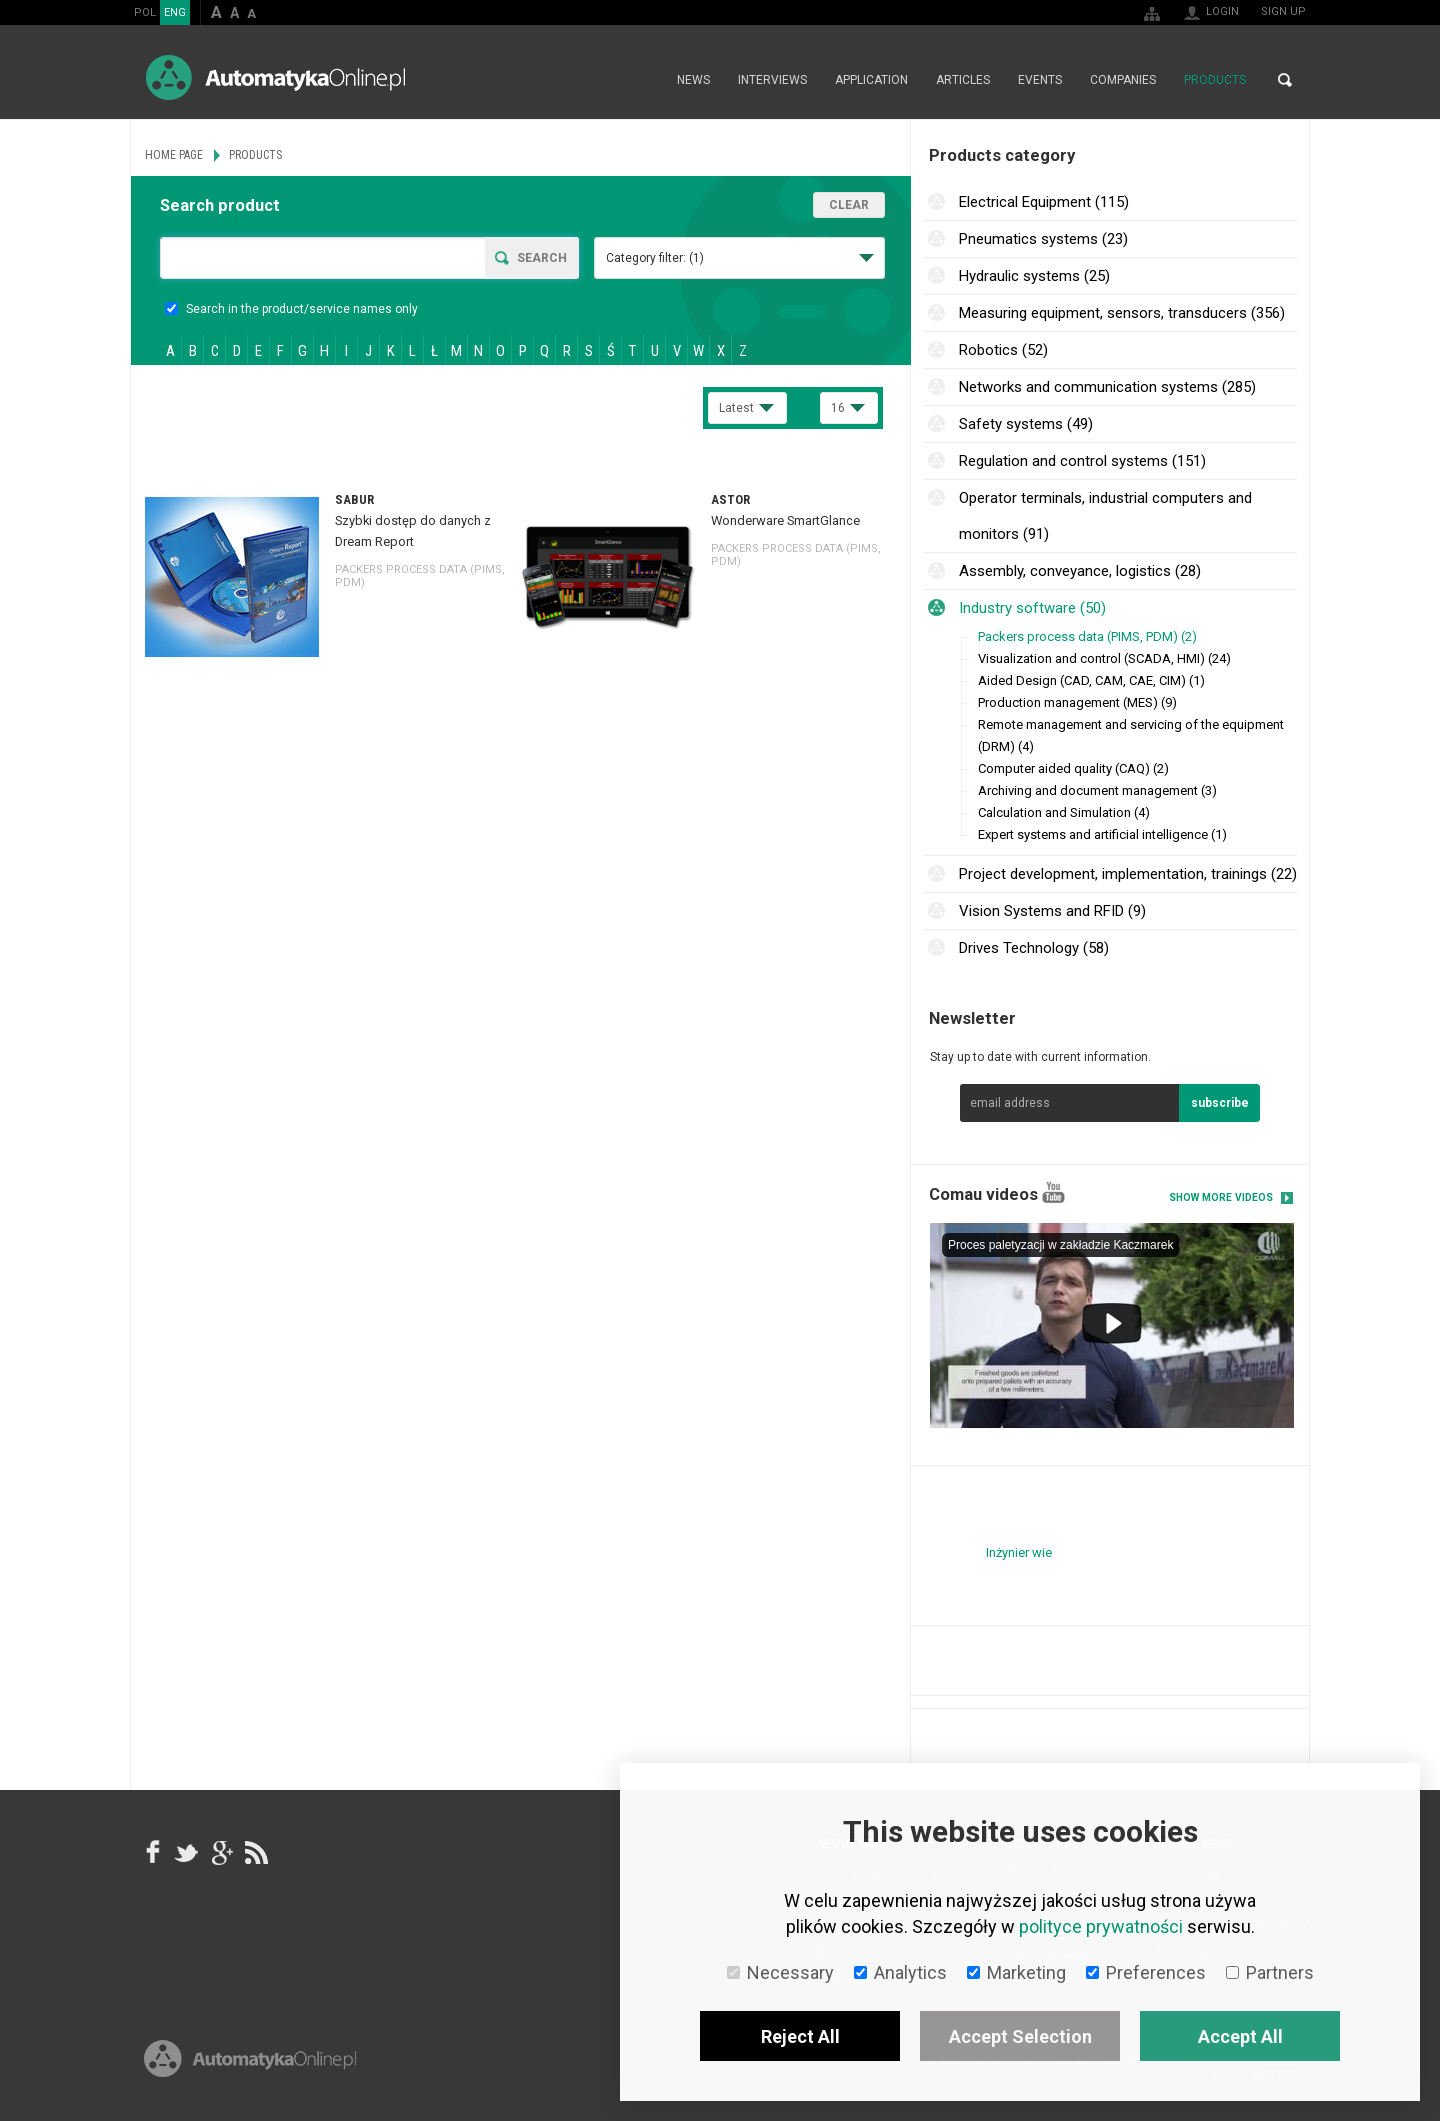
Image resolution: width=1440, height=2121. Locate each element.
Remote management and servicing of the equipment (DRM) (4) (1131, 735)
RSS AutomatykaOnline (255, 1853)
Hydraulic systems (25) (1034, 276)
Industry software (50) (1032, 608)
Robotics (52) (1003, 350)
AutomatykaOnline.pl (275, 77)
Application (871, 80)
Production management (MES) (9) (1077, 702)
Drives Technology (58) (1034, 948)
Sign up (1283, 11)
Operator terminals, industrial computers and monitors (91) (1105, 516)
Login (1222, 11)
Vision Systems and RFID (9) (1052, 911)
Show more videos (1221, 1197)
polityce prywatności (1101, 1926)
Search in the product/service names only (291, 309)
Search (1285, 80)
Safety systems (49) (1026, 424)
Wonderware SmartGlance (785, 520)
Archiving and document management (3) (1097, 790)
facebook (153, 1853)
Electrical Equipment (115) (1044, 202)
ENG (175, 12)
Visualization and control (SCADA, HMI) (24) (1104, 658)
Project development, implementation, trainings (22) (1128, 874)
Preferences (1146, 1972)
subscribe (1220, 1103)
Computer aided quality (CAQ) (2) (1073, 768)
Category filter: (655, 258)
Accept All (1240, 2036)
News (693, 80)
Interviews (772, 80)
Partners (1270, 1972)
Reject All (800, 2036)
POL (145, 12)
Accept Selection (1020, 2036)
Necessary (780, 1972)
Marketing (1016, 1972)
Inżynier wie (1019, 1552)
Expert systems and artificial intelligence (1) (1102, 834)
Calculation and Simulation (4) (1064, 812)
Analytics (900, 1972)
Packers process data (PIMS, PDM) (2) (1087, 636)
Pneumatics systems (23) (1043, 239)
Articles (963, 80)
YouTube (1053, 1192)
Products (1215, 80)
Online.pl (250, 2058)
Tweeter (187, 1853)
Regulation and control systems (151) (1082, 461)
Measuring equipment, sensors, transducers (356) (1122, 313)
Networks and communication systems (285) (1107, 387)
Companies (1123, 80)
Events (1040, 80)
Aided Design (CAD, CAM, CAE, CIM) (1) (1091, 680)
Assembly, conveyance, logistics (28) (1080, 571)
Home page (641, 80)
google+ (221, 1853)
